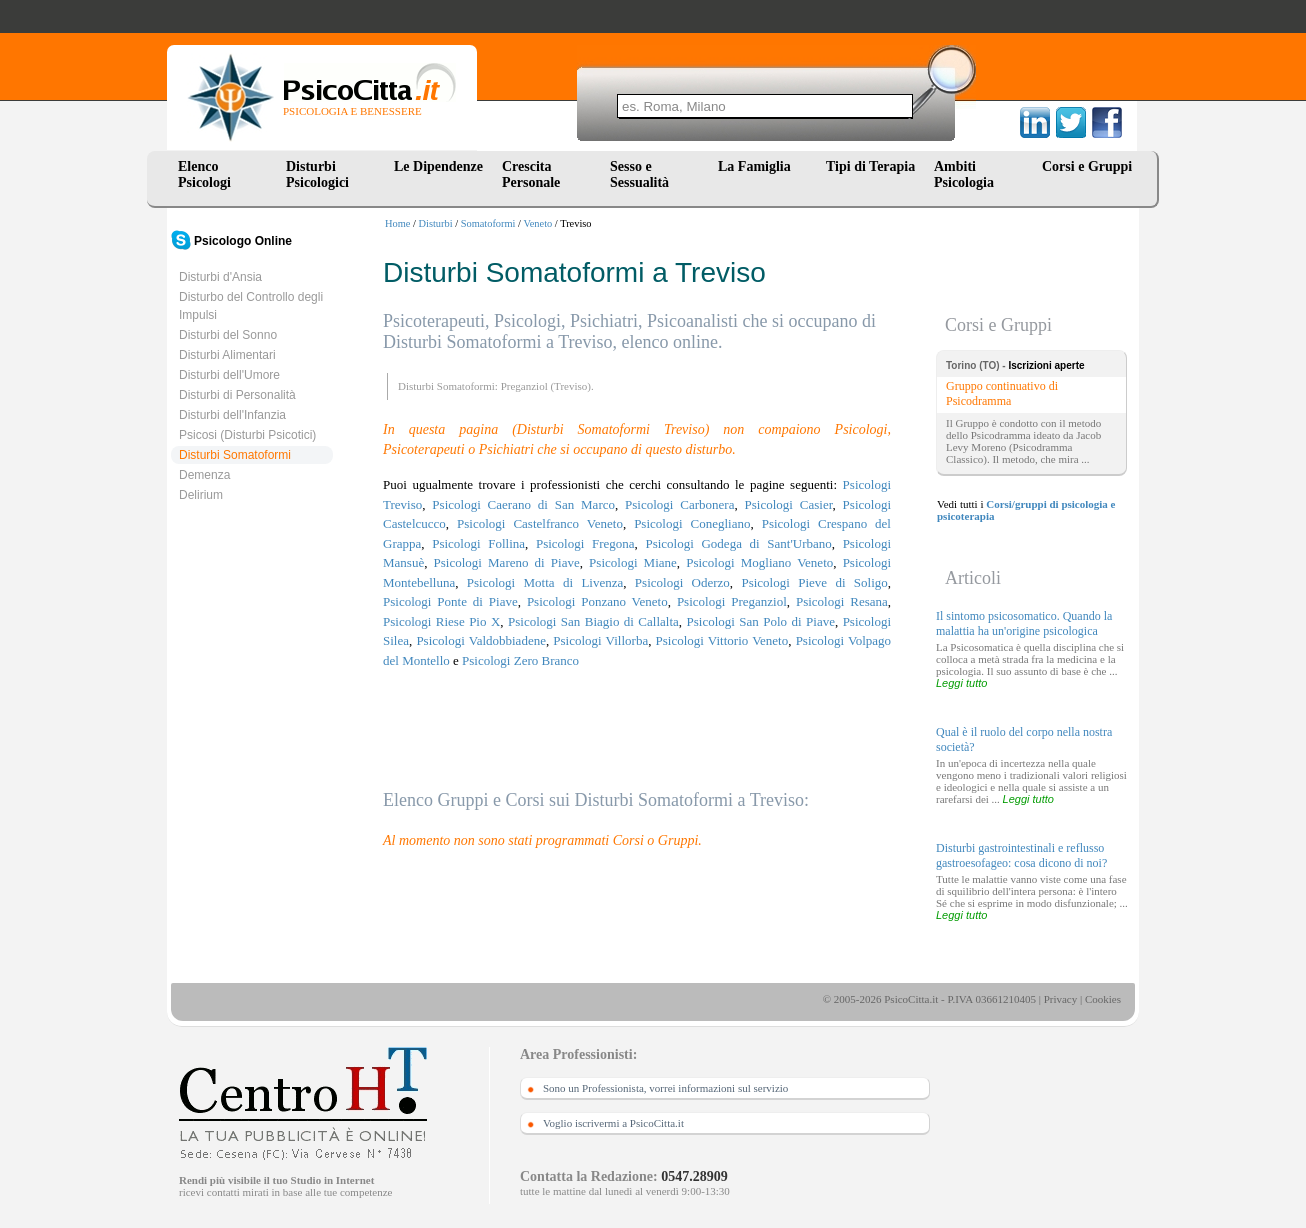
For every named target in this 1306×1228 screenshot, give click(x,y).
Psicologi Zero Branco (520, 660)
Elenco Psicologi (204, 174)
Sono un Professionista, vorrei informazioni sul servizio (665, 1088)
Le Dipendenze (438, 166)
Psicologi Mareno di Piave (507, 562)
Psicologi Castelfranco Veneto (540, 523)
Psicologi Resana (842, 601)
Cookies (1103, 999)
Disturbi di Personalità (237, 395)
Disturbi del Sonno (228, 335)
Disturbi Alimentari (227, 355)
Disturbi (436, 223)
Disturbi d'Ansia (220, 277)
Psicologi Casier (789, 504)
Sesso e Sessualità (639, 174)
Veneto (537, 223)
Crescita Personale (531, 174)
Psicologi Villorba (600, 640)
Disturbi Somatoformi (235, 455)
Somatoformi (488, 223)
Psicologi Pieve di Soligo (814, 582)
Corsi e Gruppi (1087, 166)
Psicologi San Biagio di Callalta (593, 621)
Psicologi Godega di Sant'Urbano (738, 543)
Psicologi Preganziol (732, 601)
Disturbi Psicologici (317, 174)
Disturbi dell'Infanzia (232, 415)
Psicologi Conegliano (692, 523)
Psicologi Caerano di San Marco (523, 504)
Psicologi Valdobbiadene (481, 640)
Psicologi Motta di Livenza (545, 582)
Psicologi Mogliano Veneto (759, 562)
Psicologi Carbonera (679, 504)
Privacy (1061, 999)
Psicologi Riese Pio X (441, 621)
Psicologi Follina (478, 543)
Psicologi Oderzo (682, 582)
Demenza (204, 475)
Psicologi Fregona (585, 543)
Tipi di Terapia (870, 166)
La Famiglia (758, 166)
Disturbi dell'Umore (229, 375)
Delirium (201, 495)
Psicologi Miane (633, 562)
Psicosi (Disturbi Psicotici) (247, 435)
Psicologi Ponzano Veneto (597, 601)
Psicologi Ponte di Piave (450, 601)
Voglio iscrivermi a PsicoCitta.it (613, 1123)
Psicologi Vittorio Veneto (722, 640)
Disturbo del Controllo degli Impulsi (251, 306)
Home (397, 223)
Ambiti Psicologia (964, 174)
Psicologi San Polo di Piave (760, 621)
